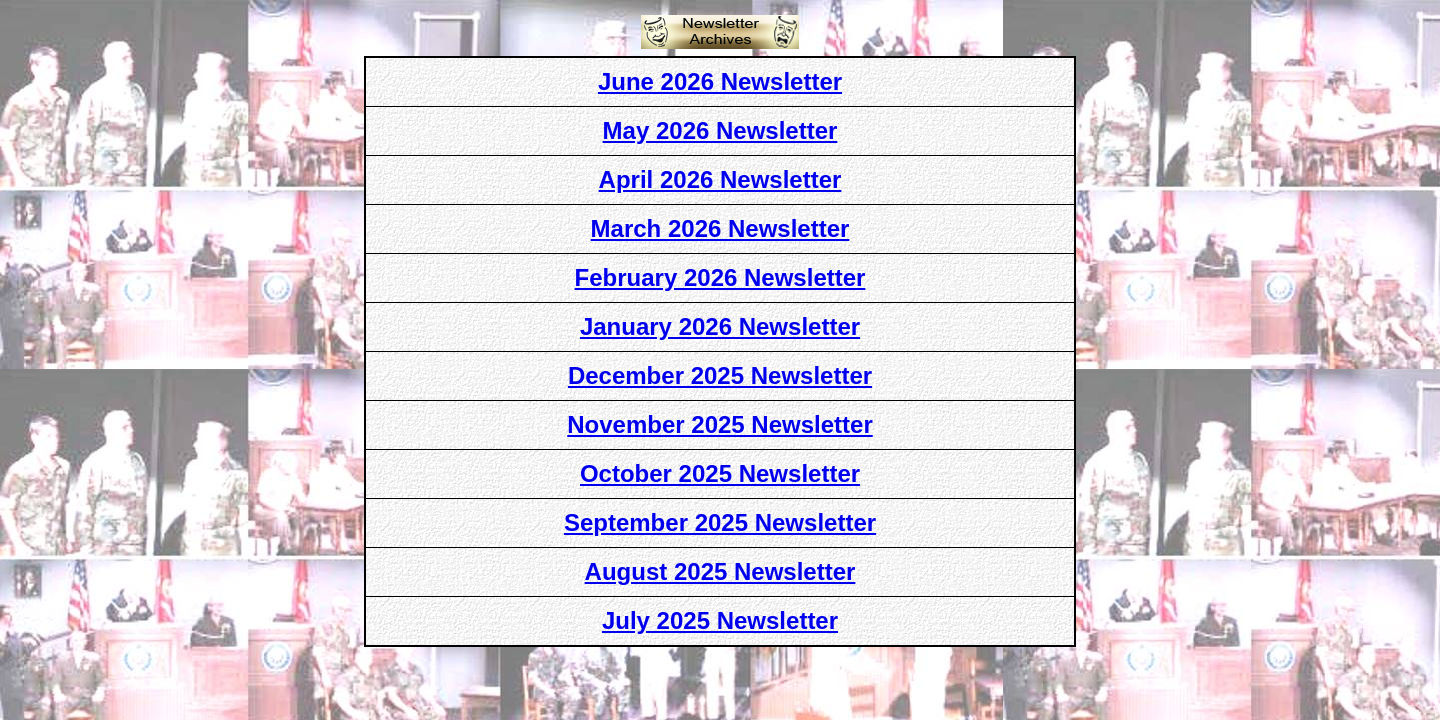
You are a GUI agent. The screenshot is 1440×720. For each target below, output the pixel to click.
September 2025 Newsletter (720, 522)
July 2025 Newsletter (720, 620)
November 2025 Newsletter (719, 424)
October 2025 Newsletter (720, 473)
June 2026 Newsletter (720, 81)
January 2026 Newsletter (720, 326)
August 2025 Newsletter (720, 571)
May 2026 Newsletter (720, 130)
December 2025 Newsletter (720, 375)
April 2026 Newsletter (720, 179)
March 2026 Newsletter (720, 228)
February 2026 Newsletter (720, 277)
